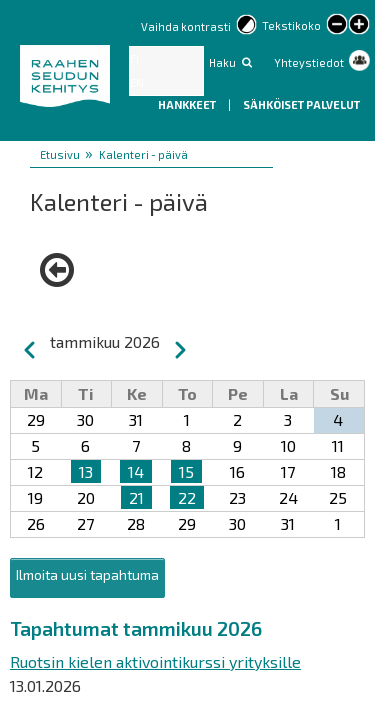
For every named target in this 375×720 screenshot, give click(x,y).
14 (136, 471)
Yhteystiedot (309, 62)
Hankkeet (188, 104)
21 (136, 497)
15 (186, 471)
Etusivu (60, 154)
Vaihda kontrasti (186, 26)
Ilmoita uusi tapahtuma (87, 574)
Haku (222, 62)
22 (187, 497)
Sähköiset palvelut (301, 104)
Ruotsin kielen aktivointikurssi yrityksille (155, 661)
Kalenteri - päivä (143, 154)
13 (86, 471)
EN (137, 82)
